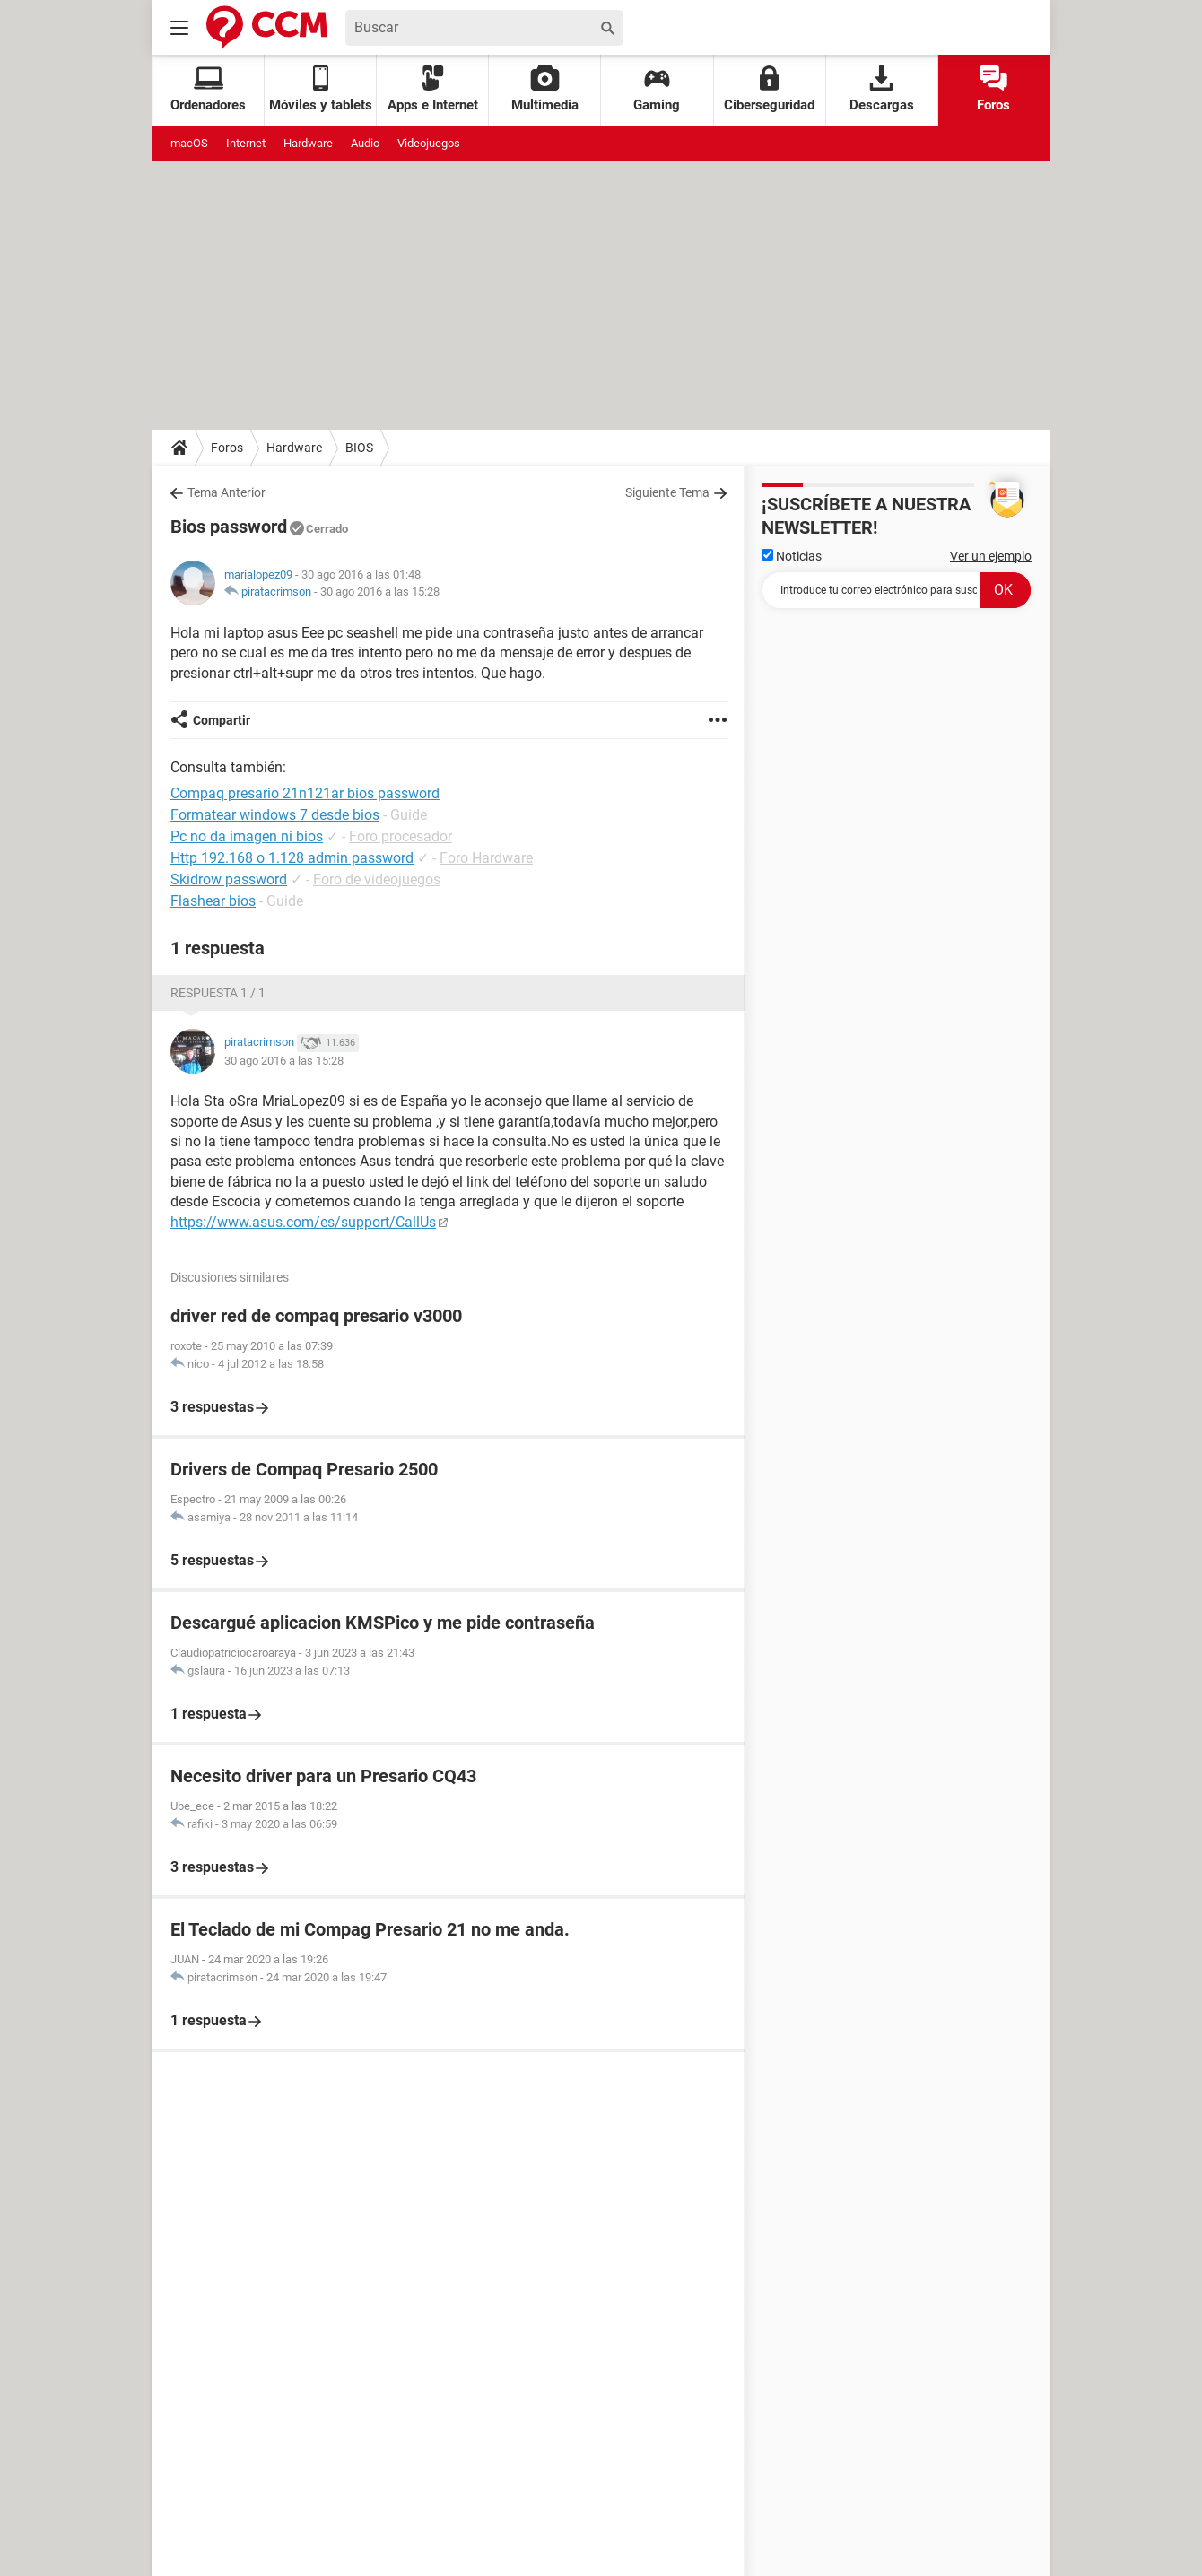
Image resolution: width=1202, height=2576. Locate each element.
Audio (365, 143)
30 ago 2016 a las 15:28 (380, 591)
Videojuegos (428, 143)
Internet (246, 143)
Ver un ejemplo (991, 556)
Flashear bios (213, 900)
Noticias (792, 556)
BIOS (359, 447)
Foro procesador (400, 836)
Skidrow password (228, 879)
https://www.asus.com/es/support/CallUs (303, 1222)
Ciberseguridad (769, 89)
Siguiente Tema (667, 492)
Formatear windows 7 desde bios (274, 814)
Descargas (881, 89)
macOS (189, 143)
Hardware (308, 143)
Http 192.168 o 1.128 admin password (292, 857)
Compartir (221, 720)
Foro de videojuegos (376, 879)
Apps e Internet (433, 89)
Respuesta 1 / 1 (218, 993)
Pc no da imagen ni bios (246, 836)
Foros (993, 89)
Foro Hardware (486, 857)
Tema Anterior (226, 492)
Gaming (656, 89)
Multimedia (545, 89)
